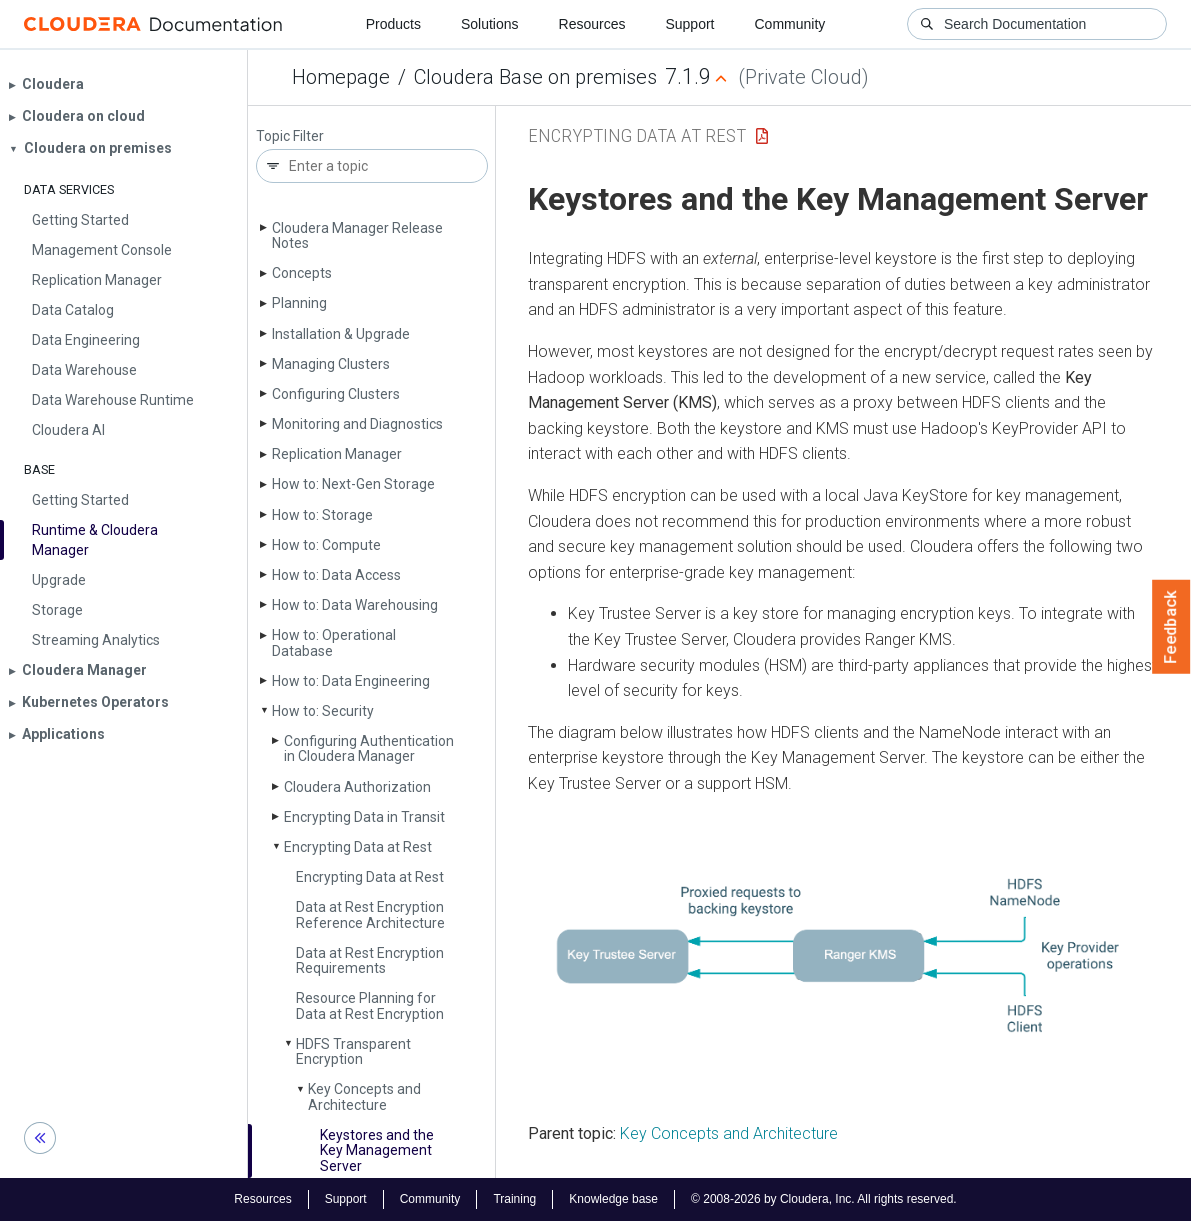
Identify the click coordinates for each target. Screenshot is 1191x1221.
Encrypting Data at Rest (358, 847)
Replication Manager (337, 454)
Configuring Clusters (336, 394)
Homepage (341, 77)
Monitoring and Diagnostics (357, 424)
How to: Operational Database (334, 642)
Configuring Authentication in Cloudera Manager (369, 748)
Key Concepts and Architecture (364, 1096)
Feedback (1171, 627)
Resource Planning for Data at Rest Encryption (370, 1005)
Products (393, 24)
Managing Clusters (331, 364)
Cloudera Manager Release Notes (357, 235)
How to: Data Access (336, 575)
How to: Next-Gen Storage (353, 484)
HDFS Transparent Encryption (353, 1051)
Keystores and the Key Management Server (377, 1150)
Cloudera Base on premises (535, 77)
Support (689, 24)
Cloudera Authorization (357, 787)
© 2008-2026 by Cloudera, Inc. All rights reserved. (824, 1199)
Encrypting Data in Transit (364, 817)
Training (514, 1199)
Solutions (490, 24)
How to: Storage (322, 515)
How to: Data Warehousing (355, 605)
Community (790, 24)
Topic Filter (290, 136)
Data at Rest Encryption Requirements (370, 960)
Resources (592, 24)
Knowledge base (613, 1199)
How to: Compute (326, 545)
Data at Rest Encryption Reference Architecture (370, 914)
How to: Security (323, 711)
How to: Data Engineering (351, 681)
